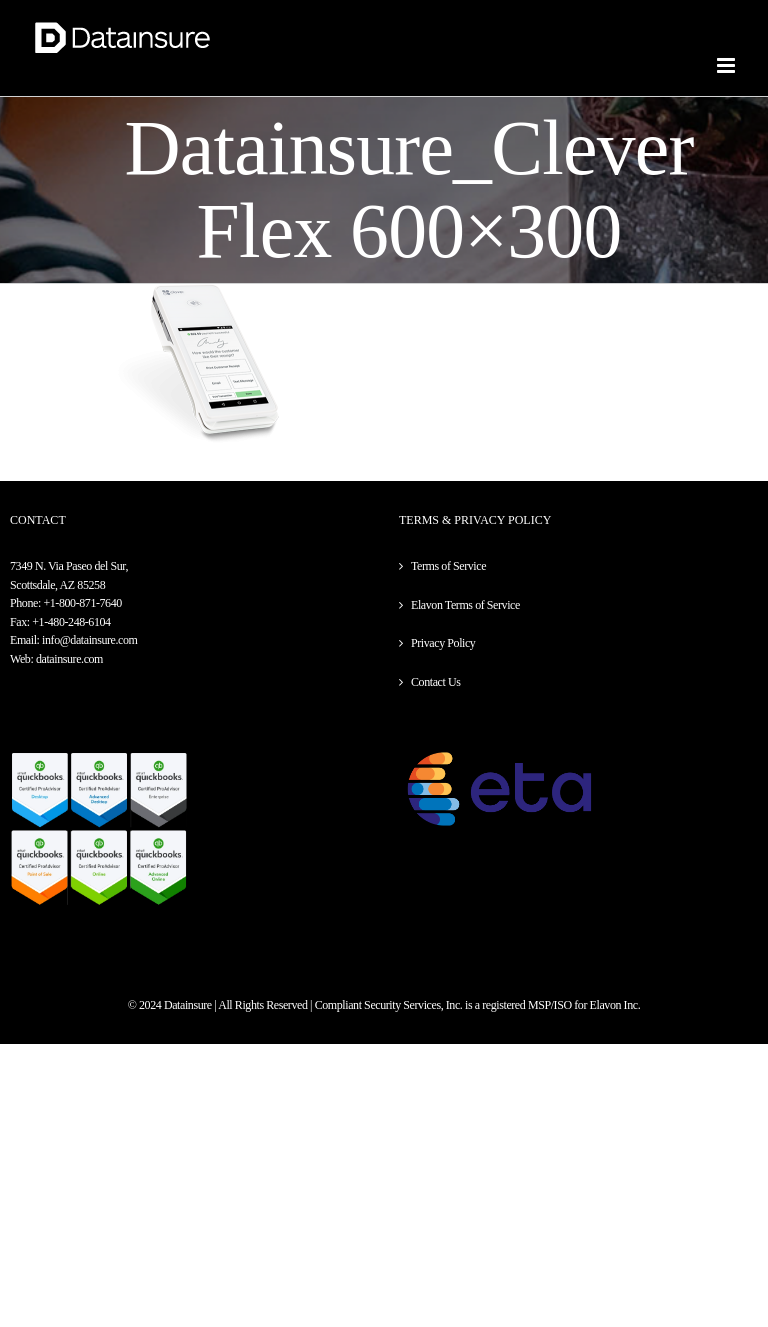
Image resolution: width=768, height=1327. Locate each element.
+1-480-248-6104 (71, 622)
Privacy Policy (443, 643)
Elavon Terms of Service (465, 605)
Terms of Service (448, 566)
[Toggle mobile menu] (727, 65)
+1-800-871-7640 (82, 603)
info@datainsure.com (89, 640)
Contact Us (435, 682)
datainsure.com (69, 659)
